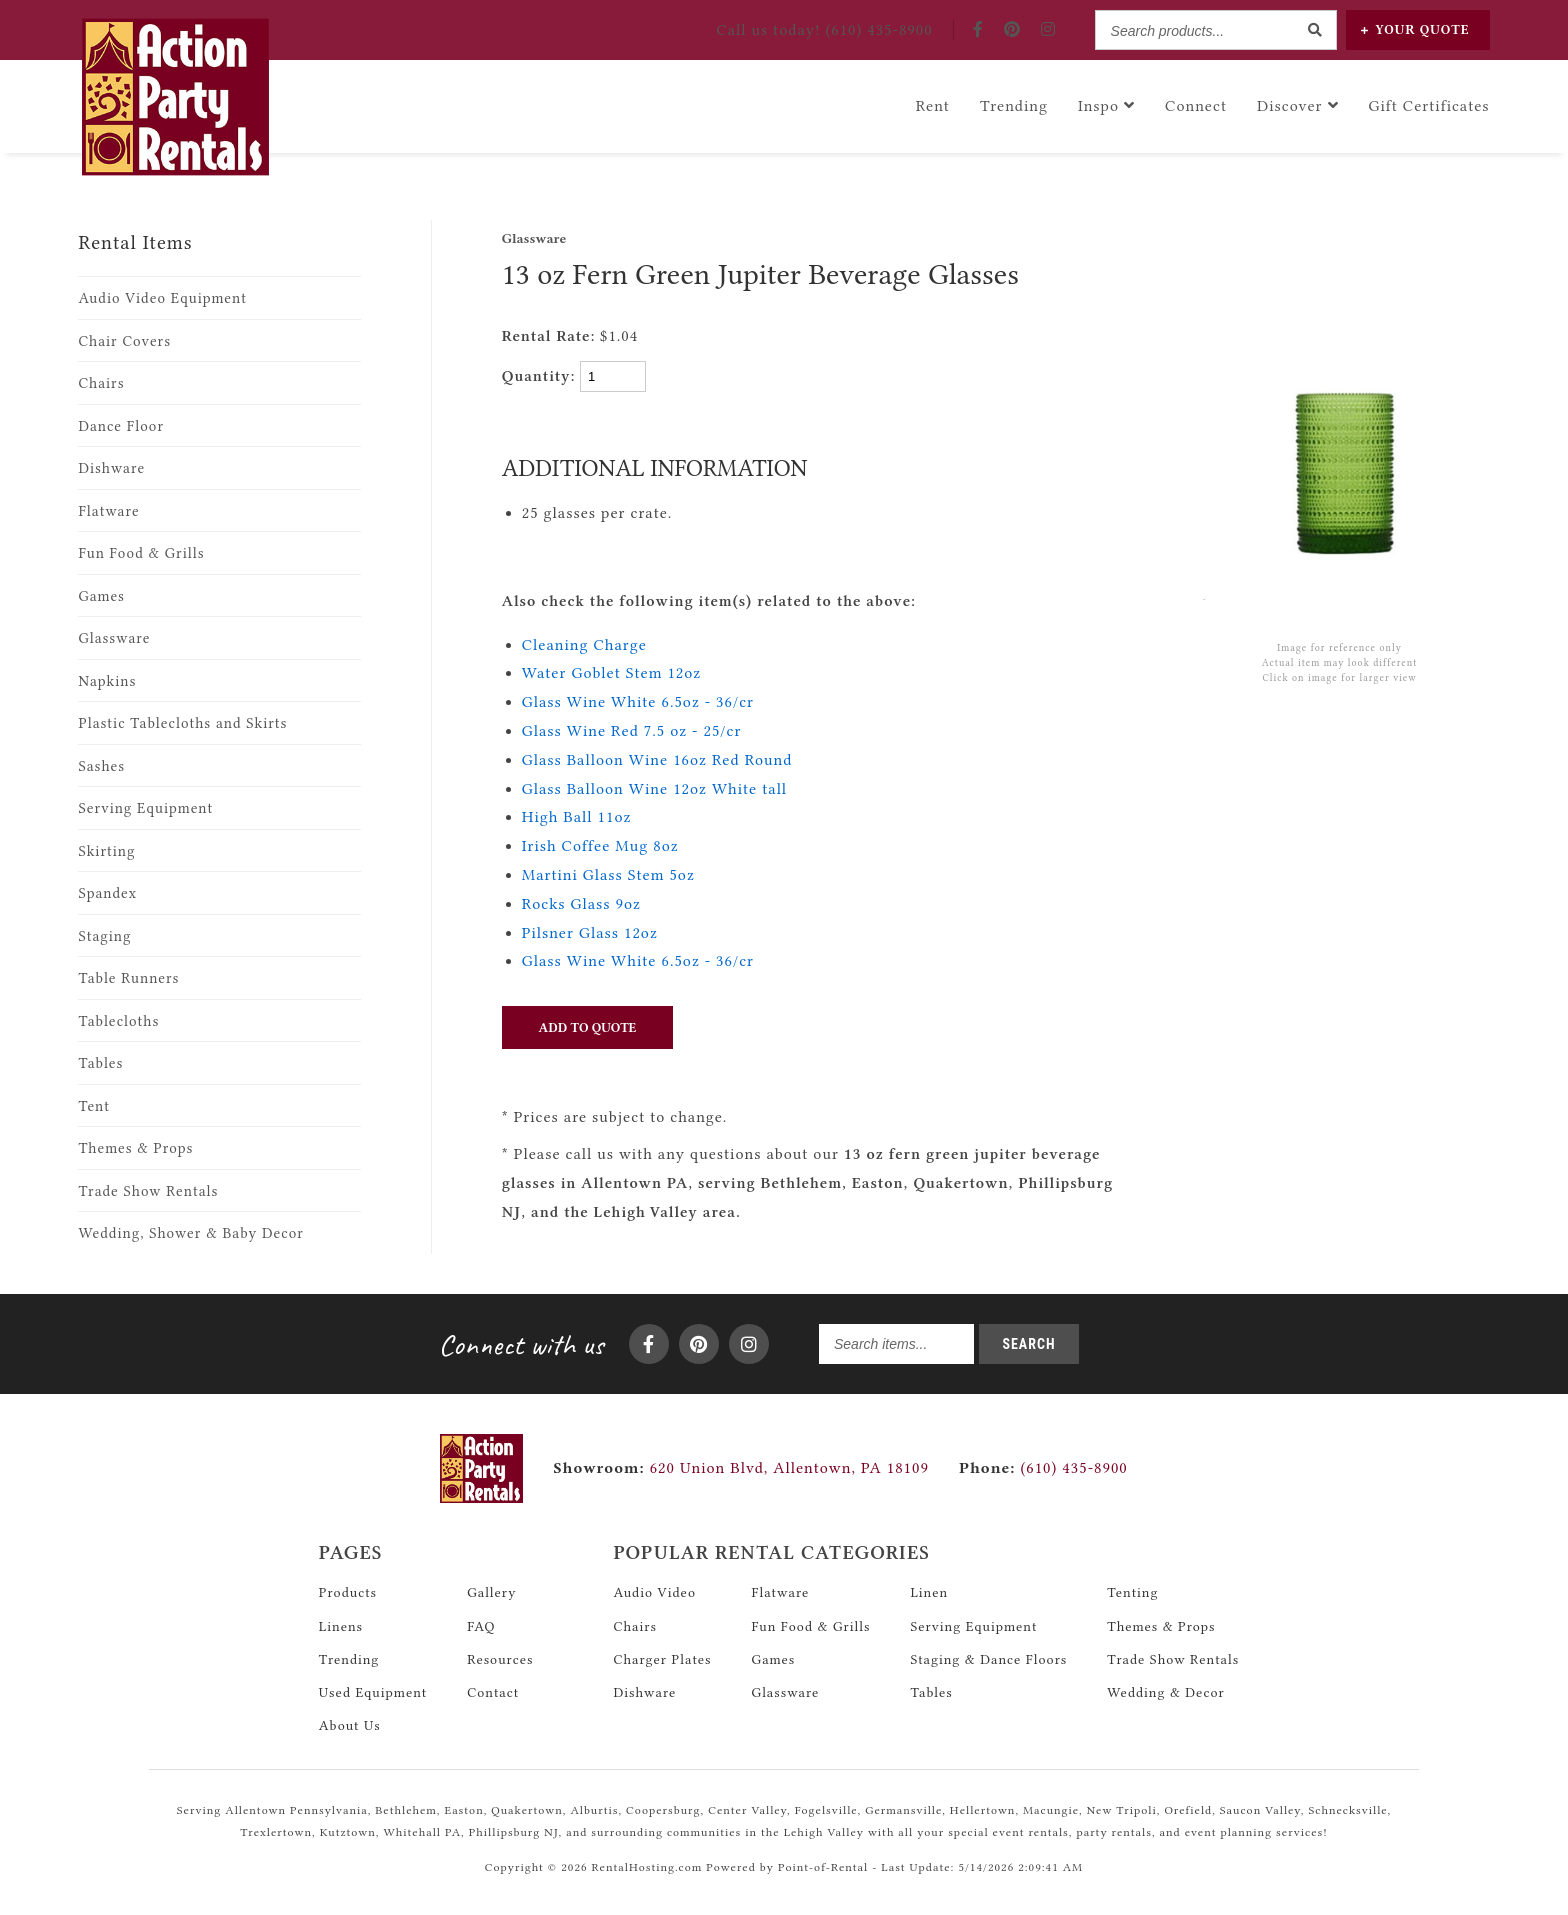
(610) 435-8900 (1043, 1468)
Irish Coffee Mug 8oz (600, 846)
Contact (493, 1692)
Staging (104, 936)
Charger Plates (662, 1659)
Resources (500, 1659)
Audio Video (654, 1592)
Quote (1415, 29)
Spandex (107, 893)
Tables (100, 1063)
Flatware (108, 511)
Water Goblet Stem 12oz (611, 673)
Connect (1196, 105)
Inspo (1106, 105)
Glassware (114, 638)
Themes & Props (135, 1148)
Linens (341, 1626)
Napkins (107, 681)
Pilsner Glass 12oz (590, 933)
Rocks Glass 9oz (581, 904)
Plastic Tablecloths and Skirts (182, 723)
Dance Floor (121, 426)
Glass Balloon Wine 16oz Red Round (657, 760)
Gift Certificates (1429, 105)
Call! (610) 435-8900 (824, 30)
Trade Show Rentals (148, 1191)
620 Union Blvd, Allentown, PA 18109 (789, 1468)
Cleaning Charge (584, 645)
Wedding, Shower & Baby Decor (190, 1233)
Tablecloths (118, 1021)
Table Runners (128, 978)
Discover (1298, 105)
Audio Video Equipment (162, 298)
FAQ (481, 1626)
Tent (94, 1106)
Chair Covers (124, 341)
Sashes (101, 766)
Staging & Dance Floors (988, 1659)
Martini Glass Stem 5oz (608, 875)
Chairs (101, 383)
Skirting (106, 851)
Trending (1014, 105)
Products (348, 1592)
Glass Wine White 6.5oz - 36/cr (638, 702)
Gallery (491, 1592)
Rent (933, 105)
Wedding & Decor (1165, 1692)
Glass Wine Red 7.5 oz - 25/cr (632, 731)
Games (101, 596)
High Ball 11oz (577, 817)
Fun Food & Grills (141, 553)
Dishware (111, 468)
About (350, 1725)
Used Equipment (373, 1692)
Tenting (1132, 1592)
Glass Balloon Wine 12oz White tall (654, 789)
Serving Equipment (145, 808)
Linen (929, 1592)
